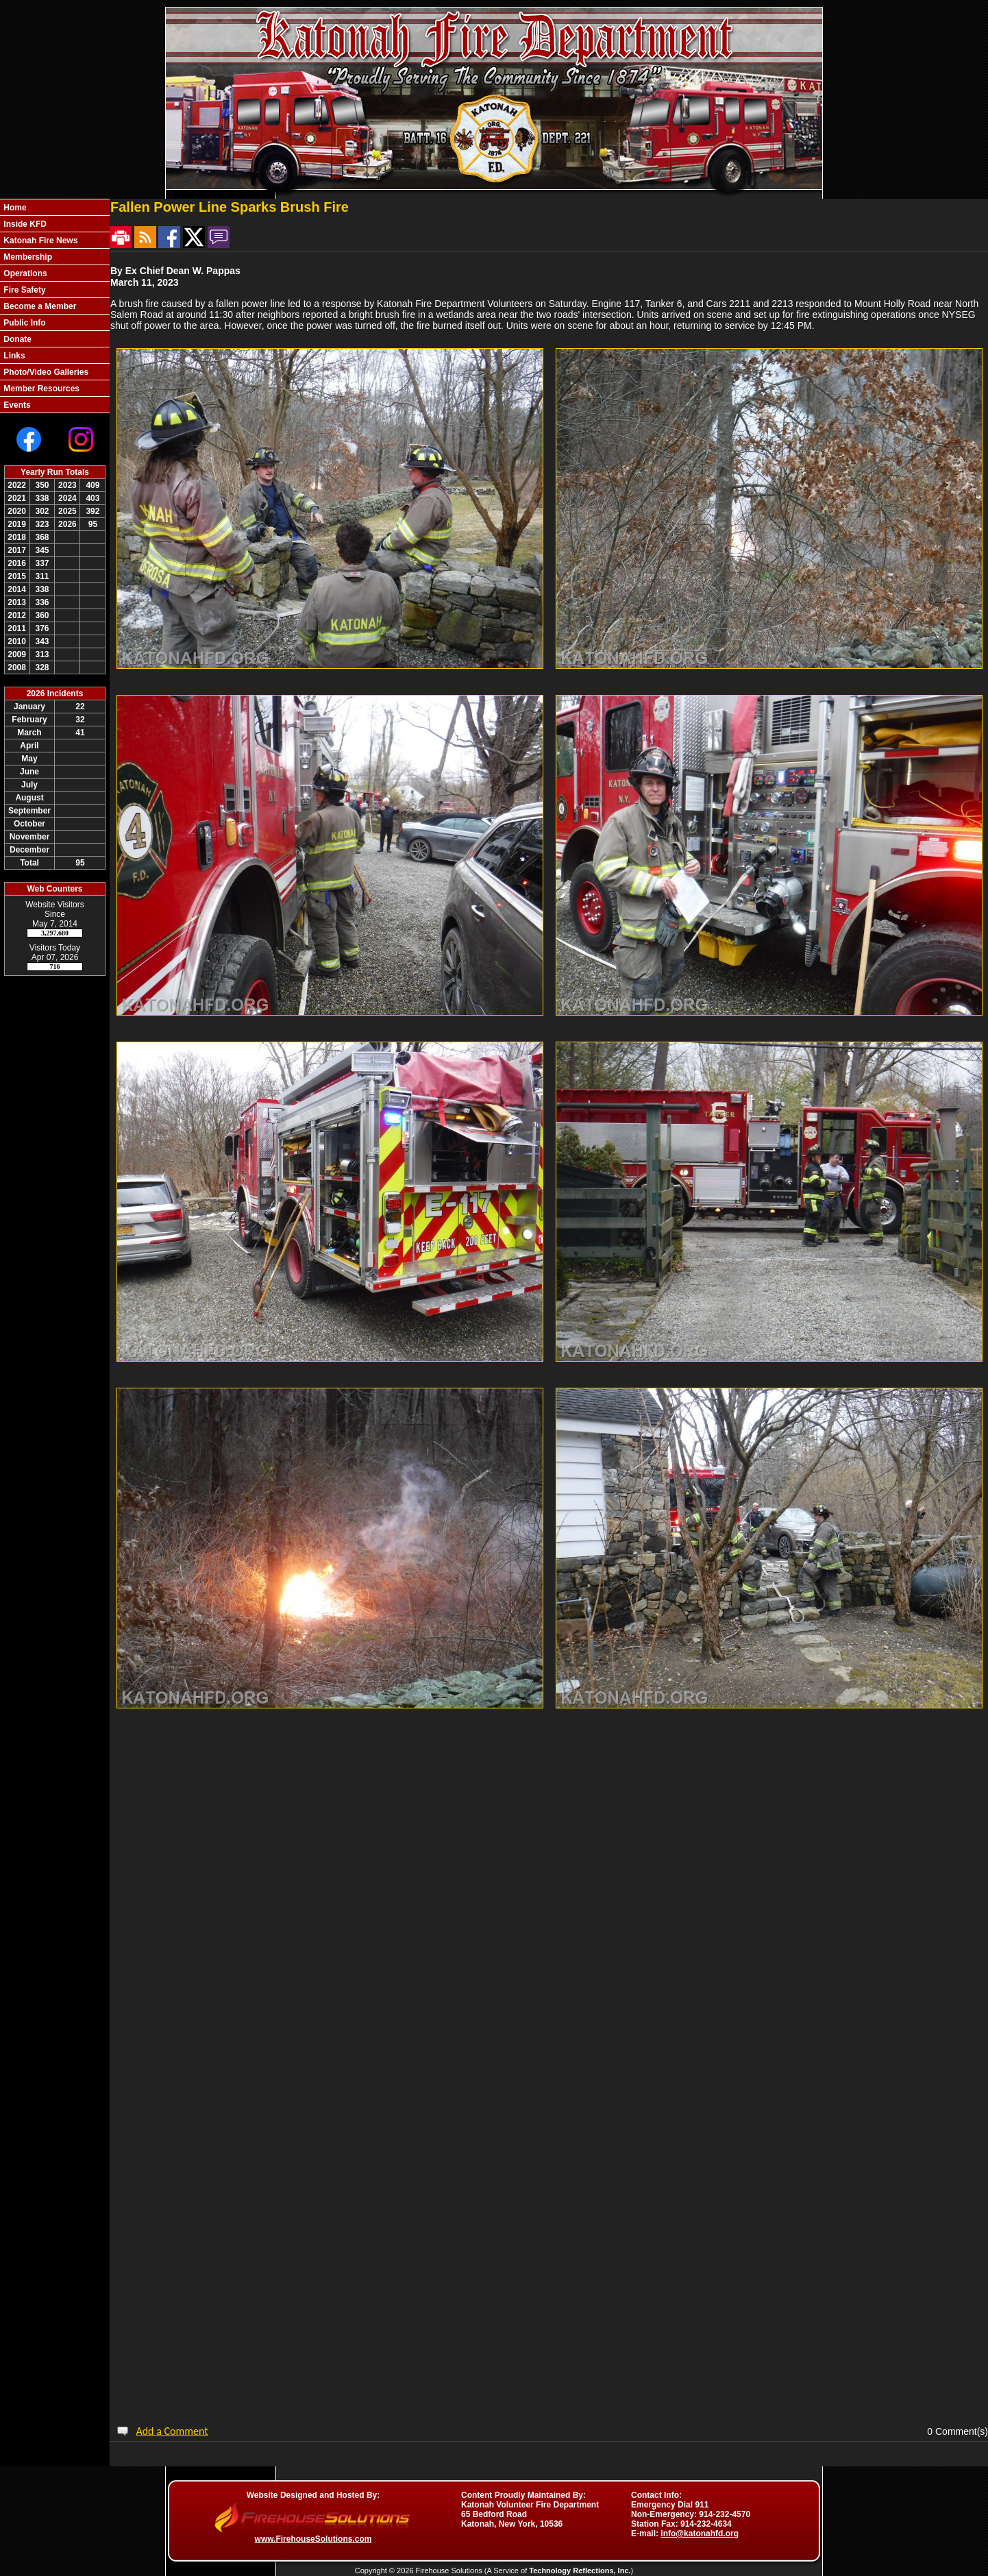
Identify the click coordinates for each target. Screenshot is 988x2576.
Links (13, 355)
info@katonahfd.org (699, 2533)
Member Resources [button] (40, 388)
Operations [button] (24, 273)
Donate (16, 339)
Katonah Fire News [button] (39, 240)
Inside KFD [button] (24, 224)
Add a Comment (172, 2431)
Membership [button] (26, 257)
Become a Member (38, 306)
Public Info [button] (23, 323)
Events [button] (16, 405)
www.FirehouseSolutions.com (313, 2539)
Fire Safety (23, 290)
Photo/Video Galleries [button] (44, 372)
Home (14, 207)
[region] (55, 306)
